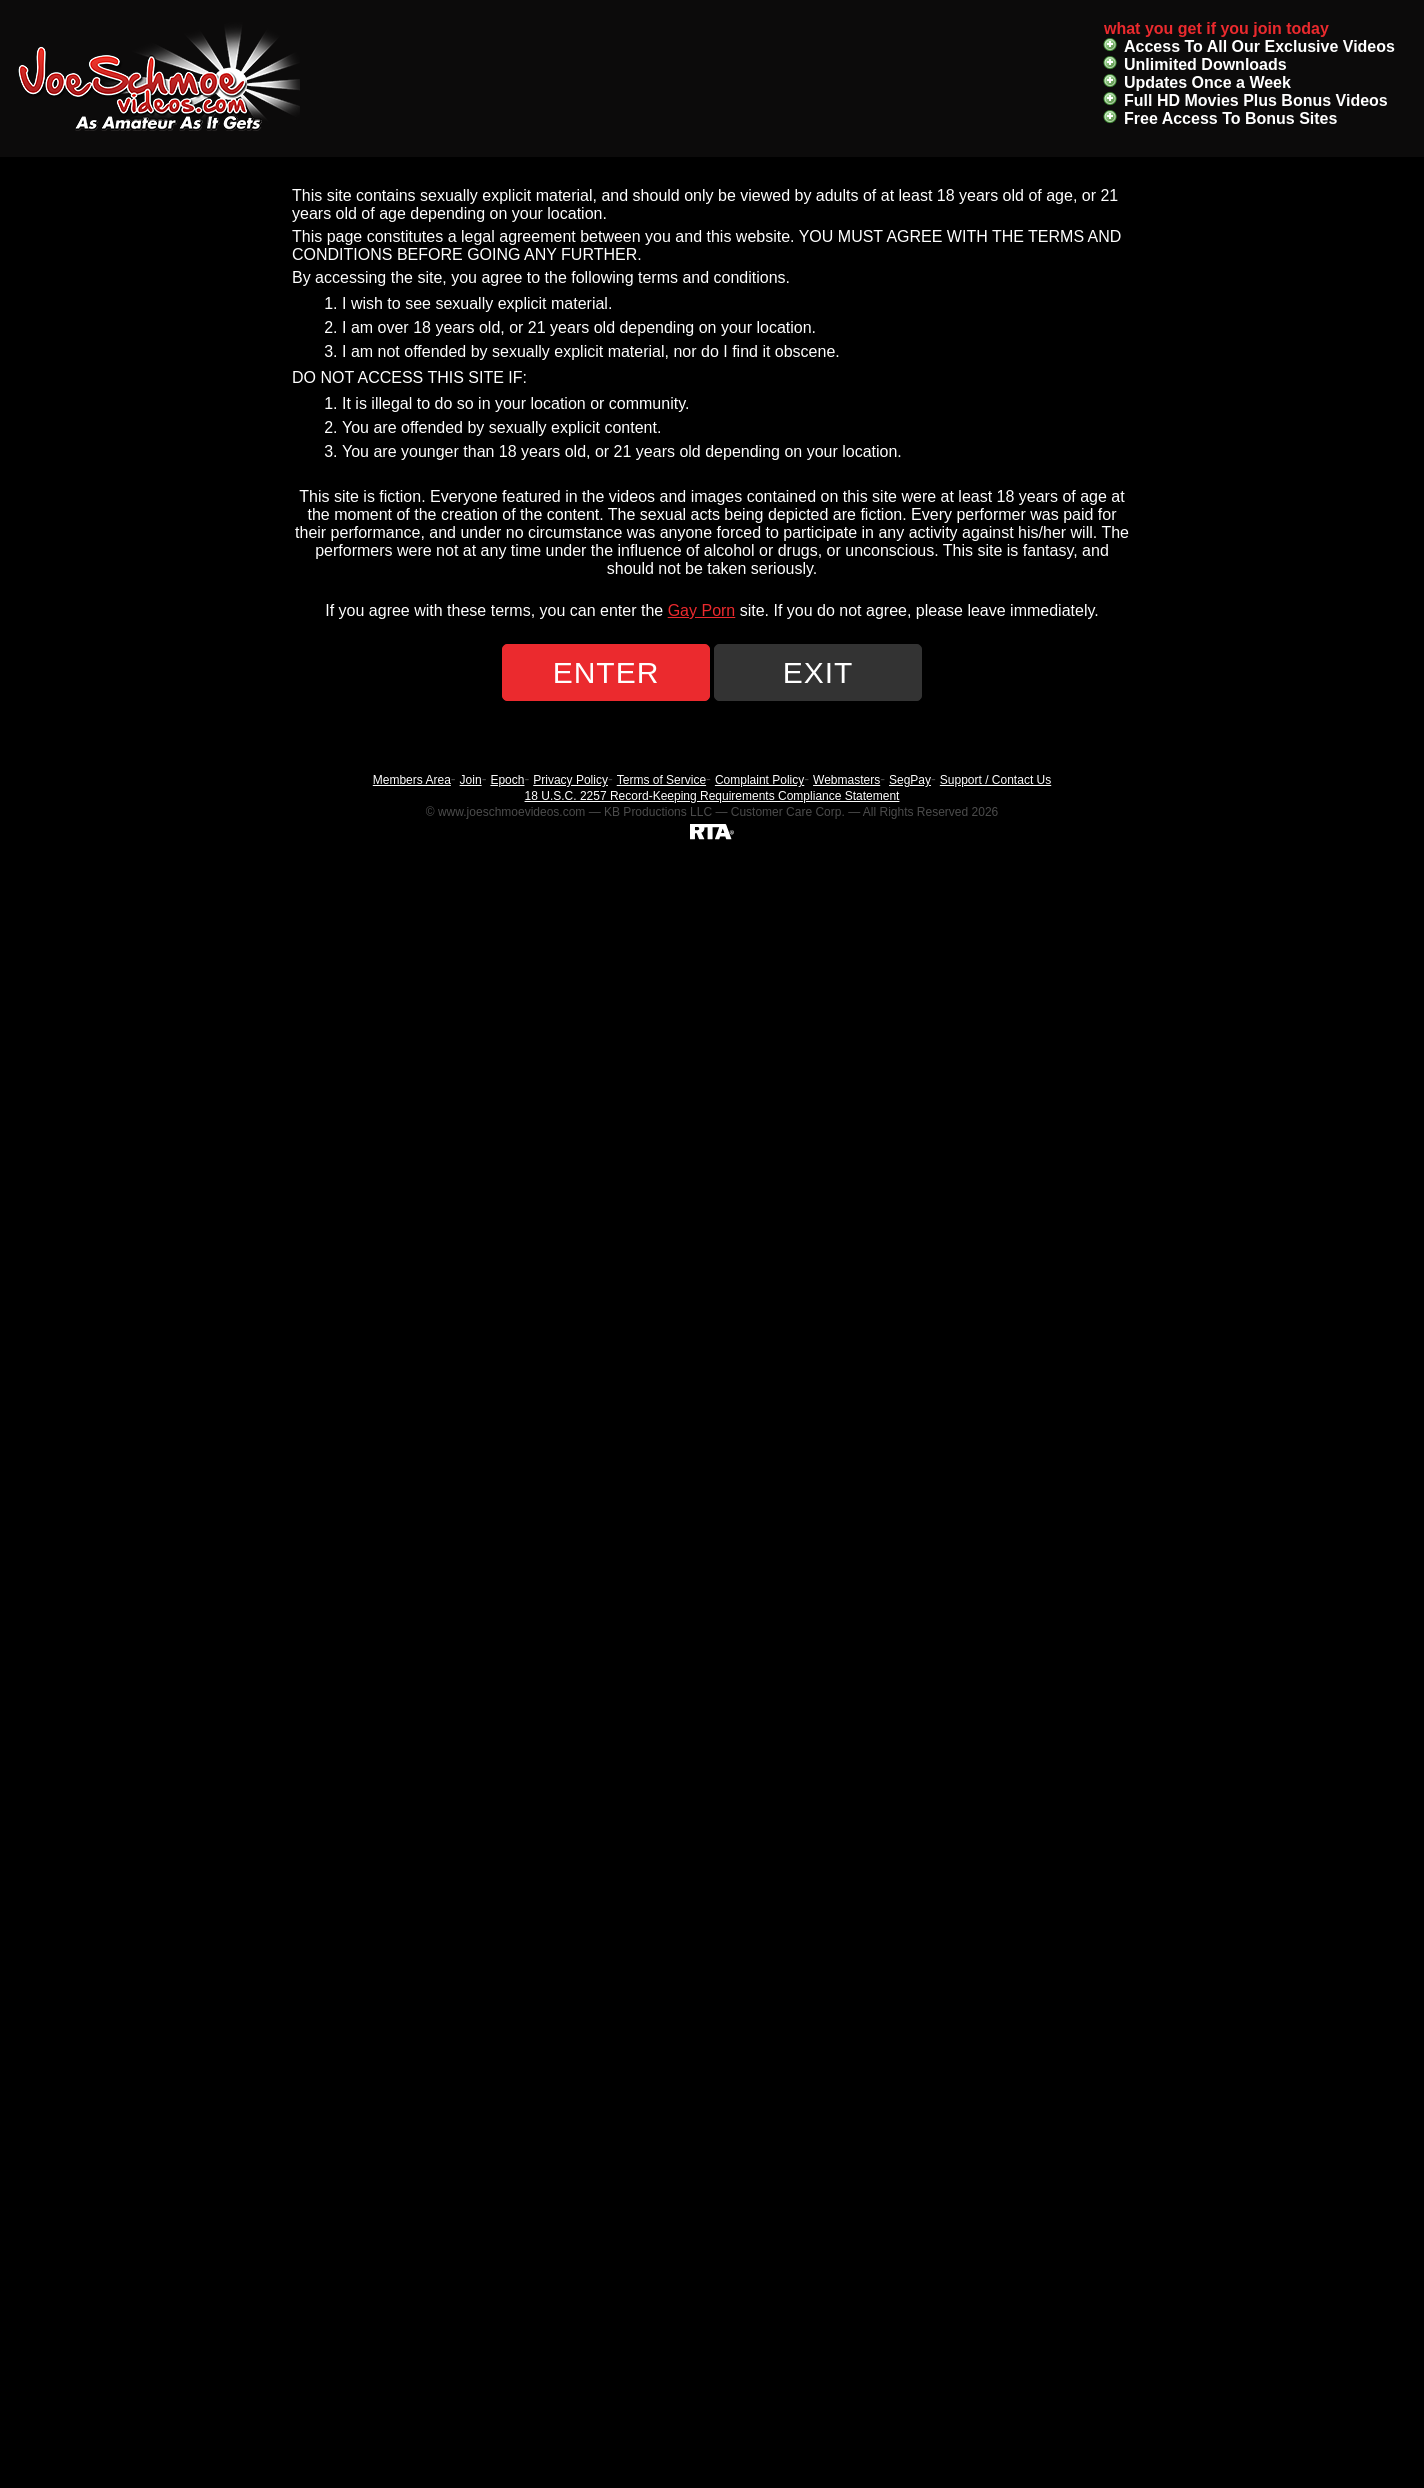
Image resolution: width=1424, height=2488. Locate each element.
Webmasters (846, 780)
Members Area (412, 780)
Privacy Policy (570, 780)
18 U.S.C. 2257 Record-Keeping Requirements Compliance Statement (712, 796)
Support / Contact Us (995, 780)
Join (471, 780)
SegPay (910, 780)
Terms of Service (661, 780)
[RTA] (712, 831)
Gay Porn (702, 610)
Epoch (507, 780)
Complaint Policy (759, 780)
